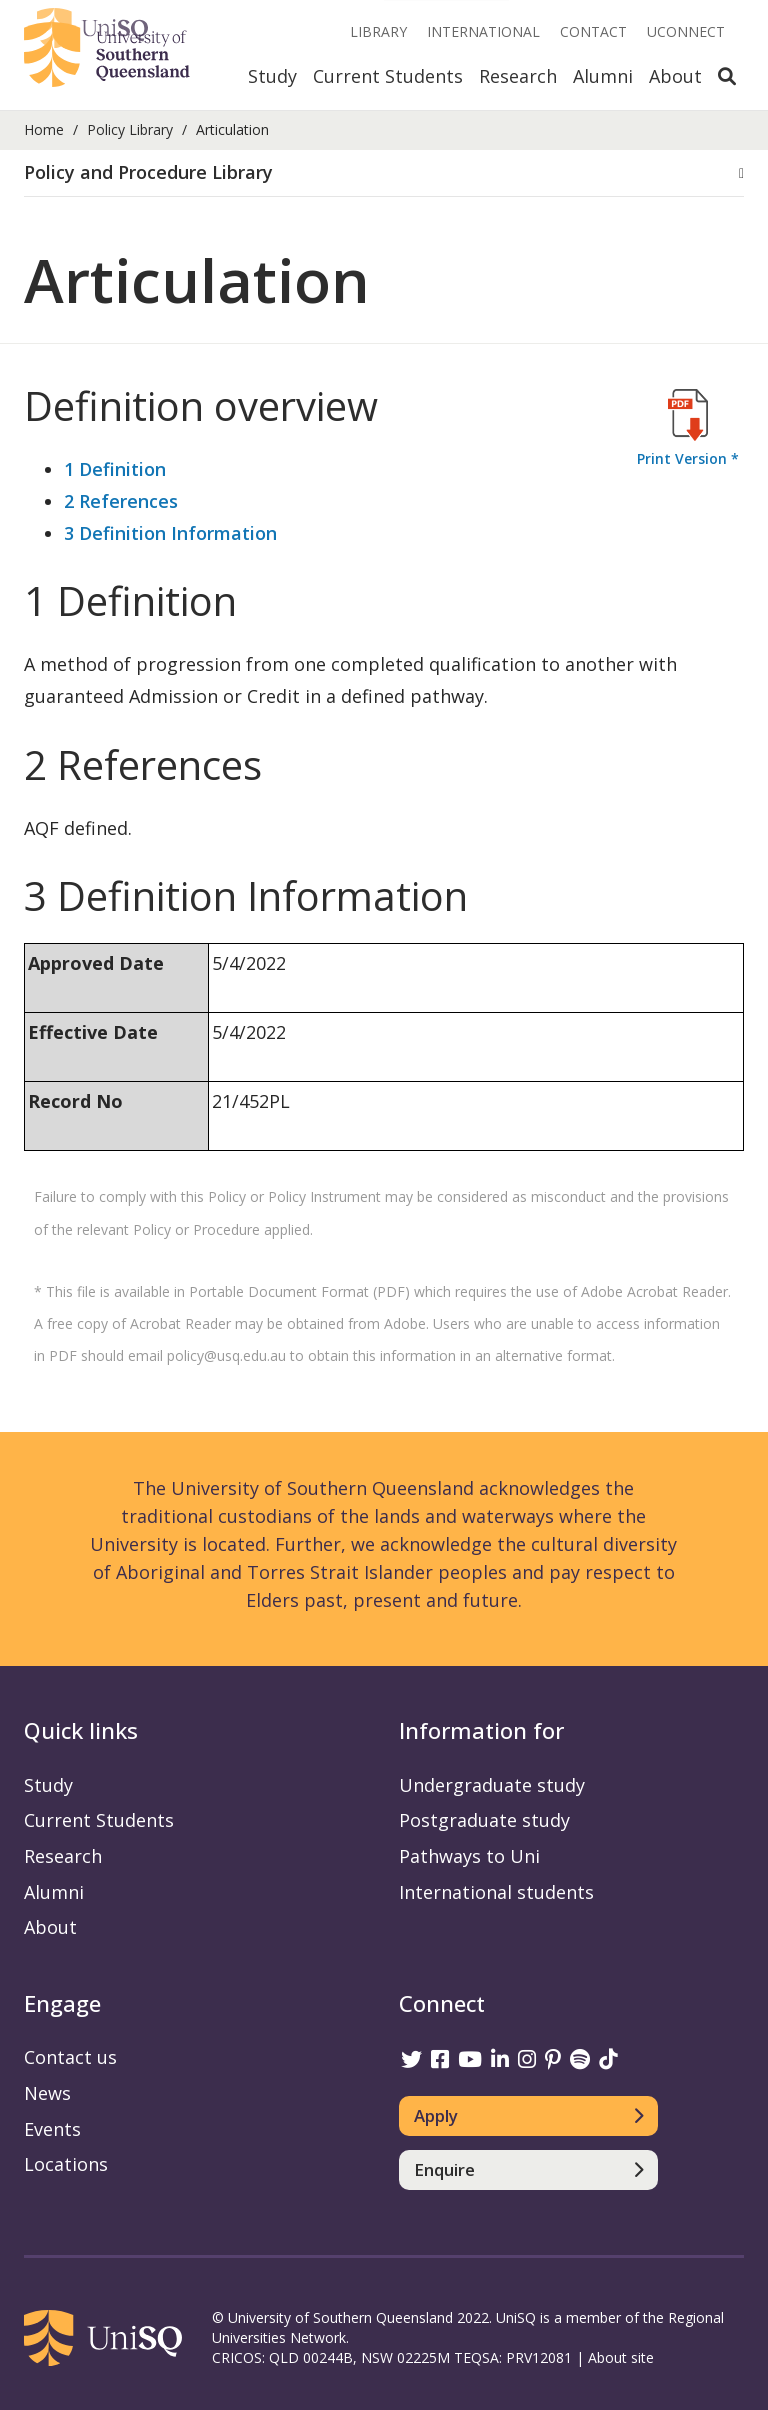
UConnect (686, 31)
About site (621, 2357)
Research (518, 76)
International (483, 31)
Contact (593, 31)
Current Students (388, 76)
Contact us (70, 2057)
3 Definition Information (170, 533)
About (675, 76)
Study (272, 76)
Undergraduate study (492, 1785)
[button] (384, 173)
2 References (121, 501)
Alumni (603, 76)
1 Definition (115, 469)
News (47, 2093)
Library (378, 31)
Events (52, 2129)
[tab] (384, 173)
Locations (66, 2164)
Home (44, 129)
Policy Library (130, 129)
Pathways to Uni (469, 1856)
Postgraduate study (484, 1820)
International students (496, 1892)
